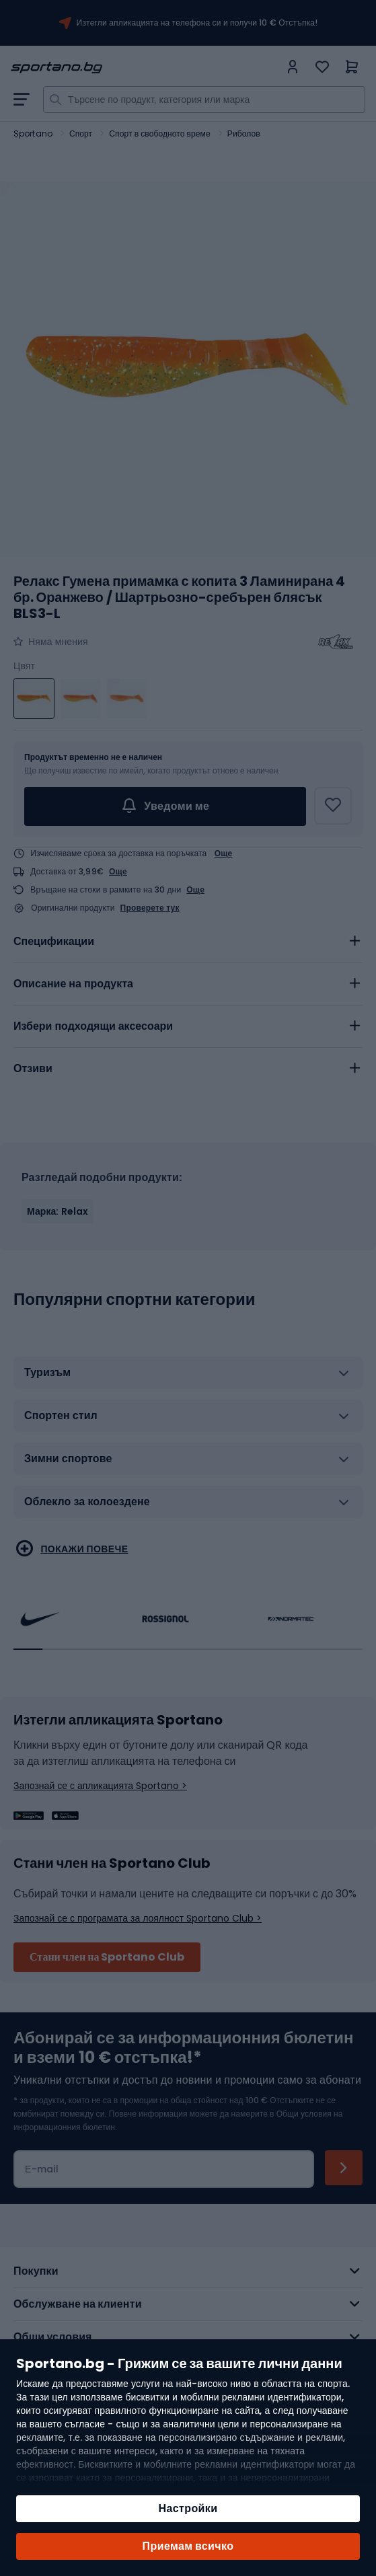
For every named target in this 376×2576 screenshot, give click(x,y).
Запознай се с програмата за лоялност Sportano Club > (137, 1918)
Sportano (32, 133)
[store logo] (145, 67)
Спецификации (53, 941)
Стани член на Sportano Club (107, 1957)
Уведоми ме (165, 806)
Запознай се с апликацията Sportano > (100, 1785)
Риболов (243, 133)
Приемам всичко (188, 2546)
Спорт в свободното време (159, 133)
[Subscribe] (344, 2167)
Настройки (187, 2508)
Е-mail (42, 2169)
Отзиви (32, 1068)
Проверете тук (150, 908)
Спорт (80, 133)
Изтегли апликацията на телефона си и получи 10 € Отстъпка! (197, 22)
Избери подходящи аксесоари (93, 1026)
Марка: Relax (57, 1211)
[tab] (188, 941)
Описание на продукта (73, 983)
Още (224, 853)
